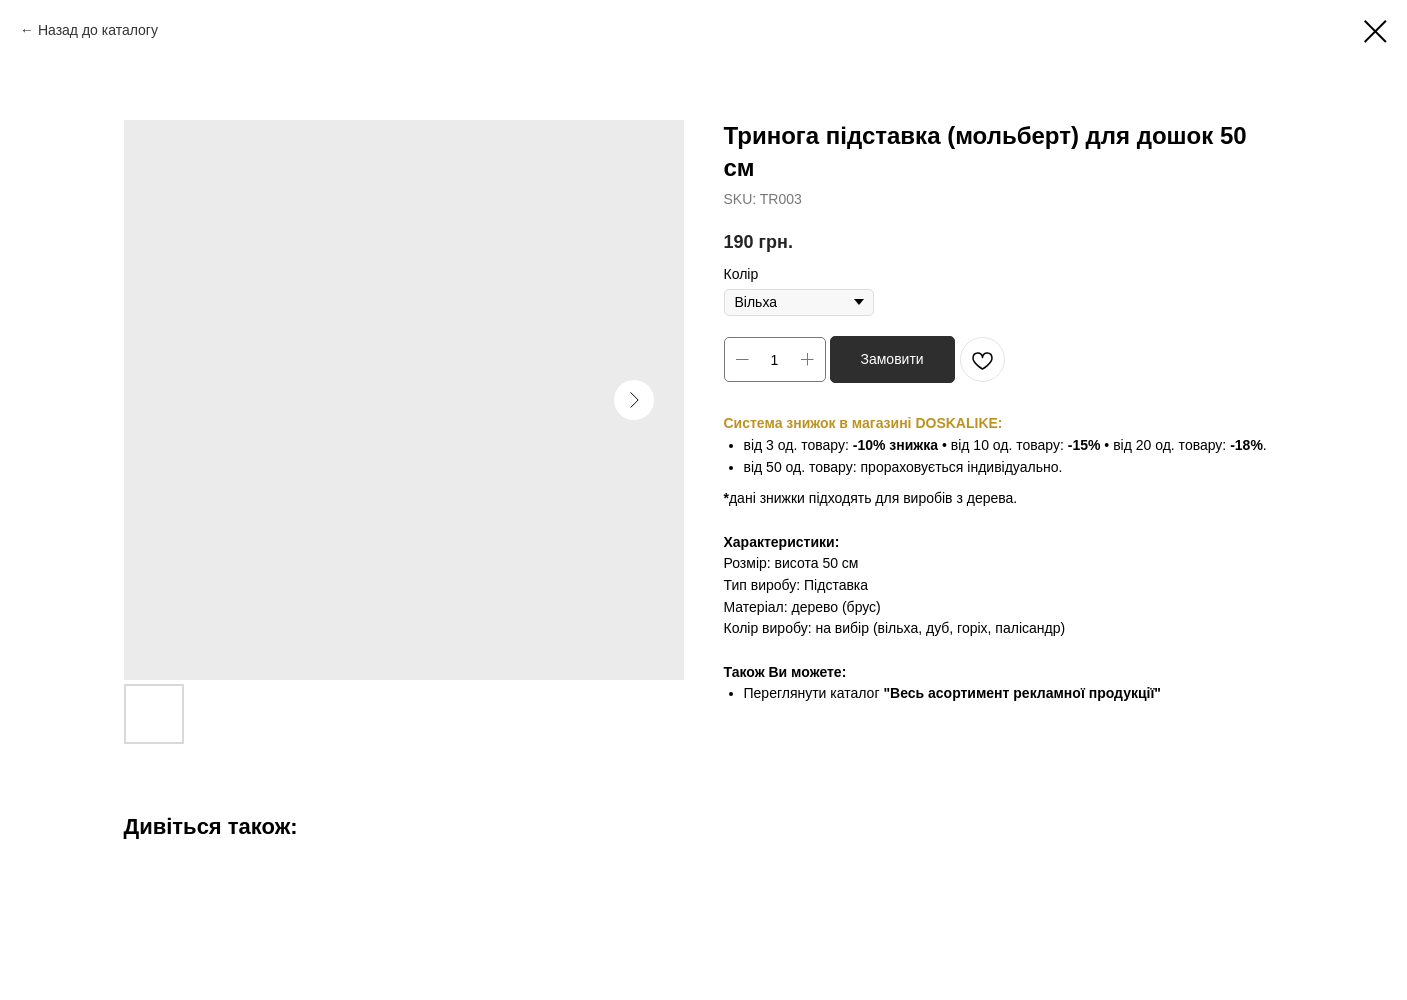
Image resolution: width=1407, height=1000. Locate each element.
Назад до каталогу (98, 30)
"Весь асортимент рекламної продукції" (1022, 693)
